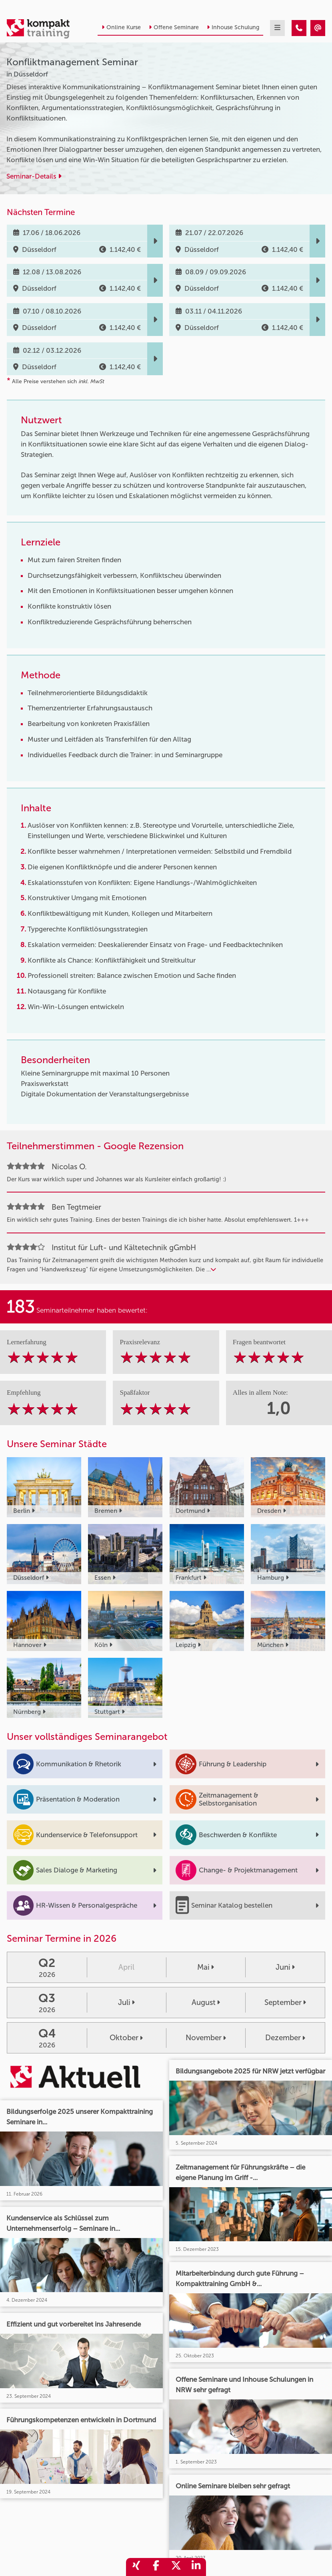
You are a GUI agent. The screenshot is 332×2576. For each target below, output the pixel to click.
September (285, 2002)
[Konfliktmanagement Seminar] (299, 28)
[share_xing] (136, 2567)
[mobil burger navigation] (277, 28)
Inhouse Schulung (233, 27)
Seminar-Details (34, 176)
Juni (285, 1967)
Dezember (285, 2037)
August (206, 2002)
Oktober (126, 2037)
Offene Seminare (174, 27)
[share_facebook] (156, 2567)
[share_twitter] (176, 2567)
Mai (205, 1967)
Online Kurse (121, 27)
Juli (126, 2002)
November (206, 2037)
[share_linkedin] (196, 2567)
